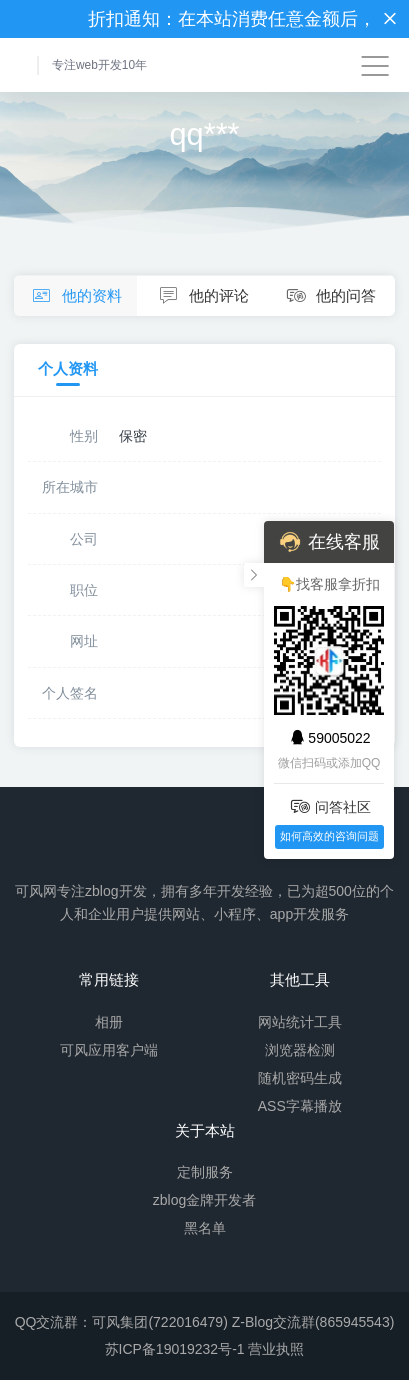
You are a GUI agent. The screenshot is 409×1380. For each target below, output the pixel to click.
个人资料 (68, 369)
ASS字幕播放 (300, 1106)
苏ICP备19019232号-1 (175, 1349)
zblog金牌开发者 (204, 1200)
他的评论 (202, 296)
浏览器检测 (300, 1050)
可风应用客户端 (109, 1050)
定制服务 (205, 1172)
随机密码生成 (300, 1078)
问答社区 (329, 806)
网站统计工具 (300, 1022)
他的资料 (75, 296)
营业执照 (276, 1349)
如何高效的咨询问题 (329, 836)
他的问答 (330, 296)
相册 (109, 1022)
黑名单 (205, 1228)
